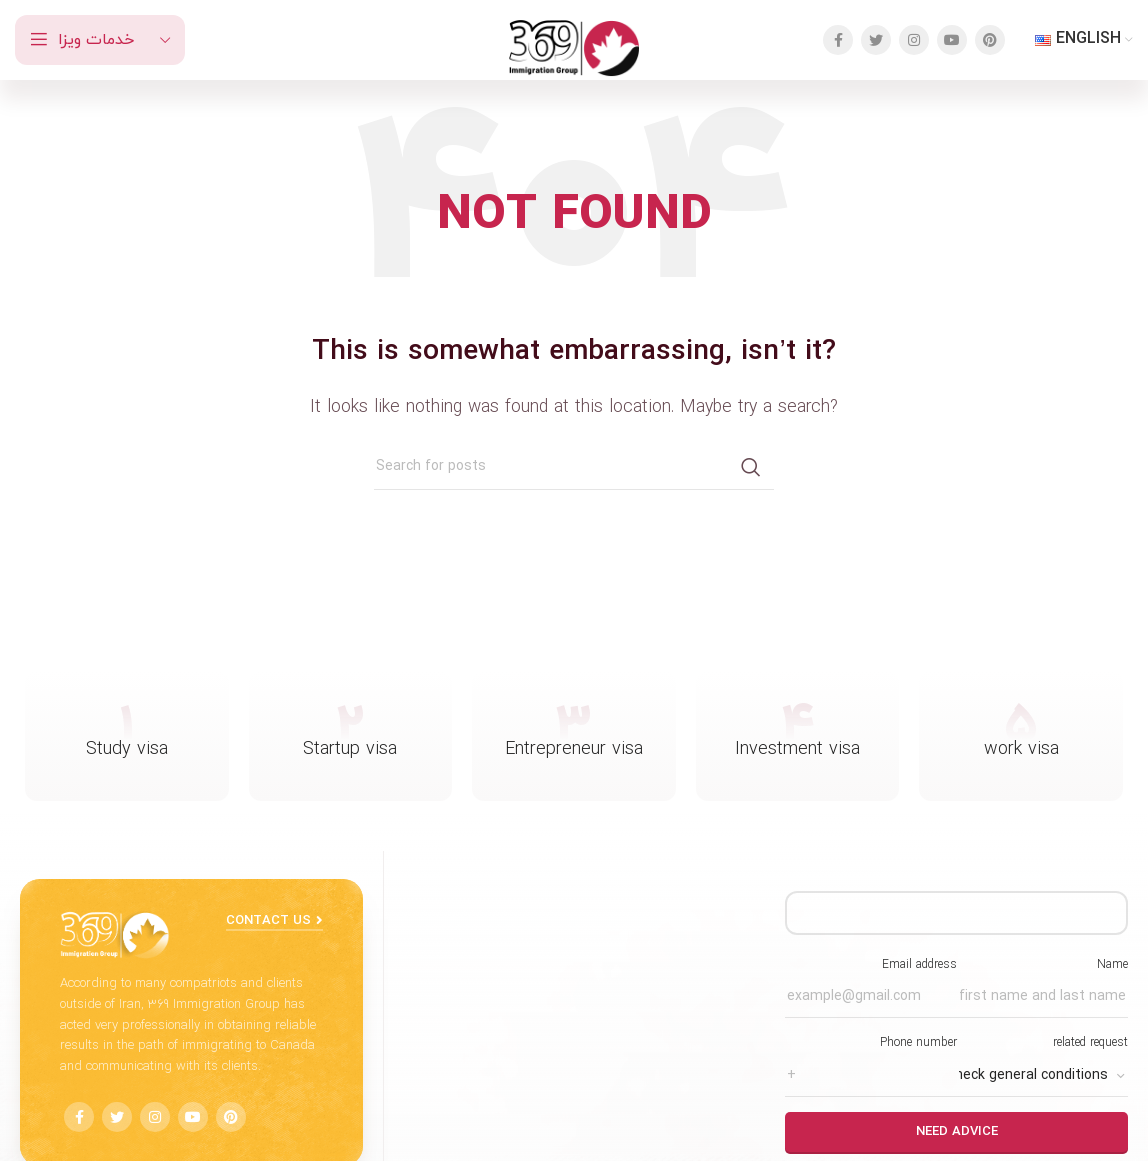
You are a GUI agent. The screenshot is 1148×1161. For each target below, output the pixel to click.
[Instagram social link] (914, 40)
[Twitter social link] (876, 40)
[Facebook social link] (838, 40)
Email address (870, 981)
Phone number (870, 1059)
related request (1042, 1059)
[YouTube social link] (952, 40)
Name (1042, 981)
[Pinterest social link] (990, 40)
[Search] (574, 467)
